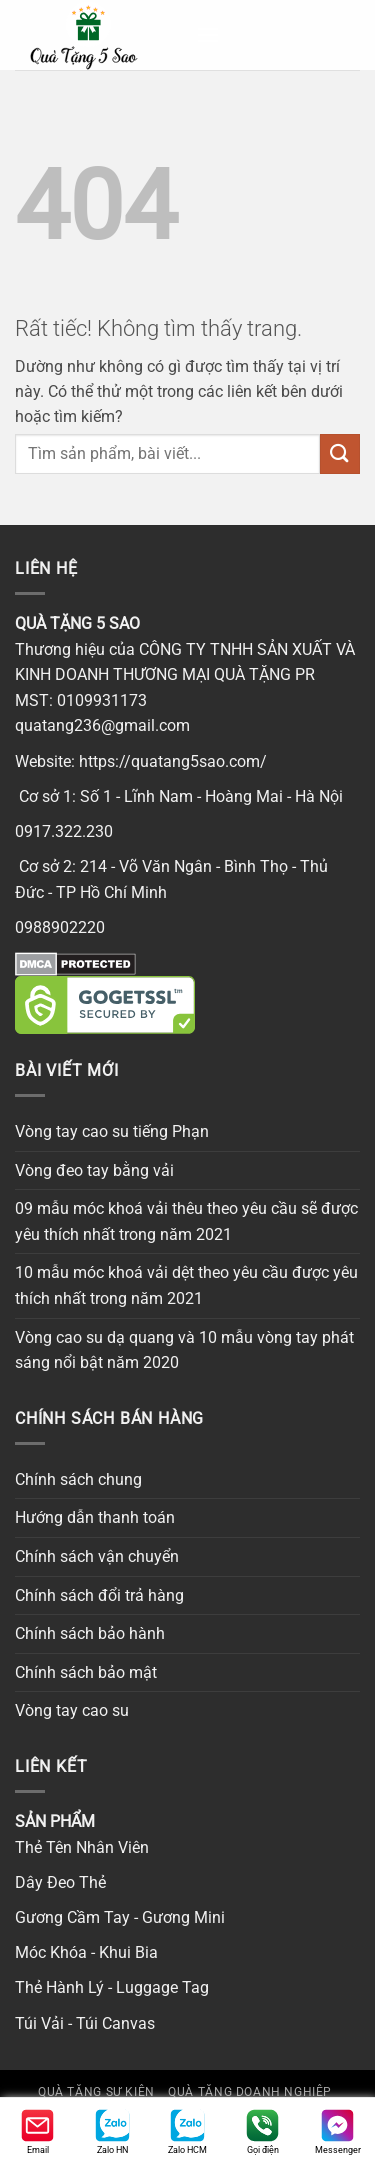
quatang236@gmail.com (102, 725)
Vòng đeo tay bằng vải (94, 1170)
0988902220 (60, 927)
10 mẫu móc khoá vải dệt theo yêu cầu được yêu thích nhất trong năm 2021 (186, 1285)
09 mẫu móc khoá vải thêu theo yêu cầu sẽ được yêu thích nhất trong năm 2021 (186, 1221)
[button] (208, 34)
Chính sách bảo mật (86, 1672)
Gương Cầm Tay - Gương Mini (120, 1917)
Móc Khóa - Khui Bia (86, 1952)
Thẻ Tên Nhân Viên (82, 1847)
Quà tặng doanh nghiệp (250, 2092)
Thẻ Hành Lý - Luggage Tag (112, 1987)
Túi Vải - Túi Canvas (85, 2023)
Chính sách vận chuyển (97, 1556)
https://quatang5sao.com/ (173, 761)
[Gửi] (340, 453)
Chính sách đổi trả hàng (99, 1595)
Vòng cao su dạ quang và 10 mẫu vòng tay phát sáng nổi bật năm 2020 (184, 1350)
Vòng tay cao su (72, 1710)
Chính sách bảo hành (90, 1633)
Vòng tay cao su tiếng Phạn (112, 1131)
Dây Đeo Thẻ (60, 1882)
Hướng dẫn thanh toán (95, 1517)
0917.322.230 (64, 831)
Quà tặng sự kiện (96, 2092)
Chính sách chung (78, 1479)
